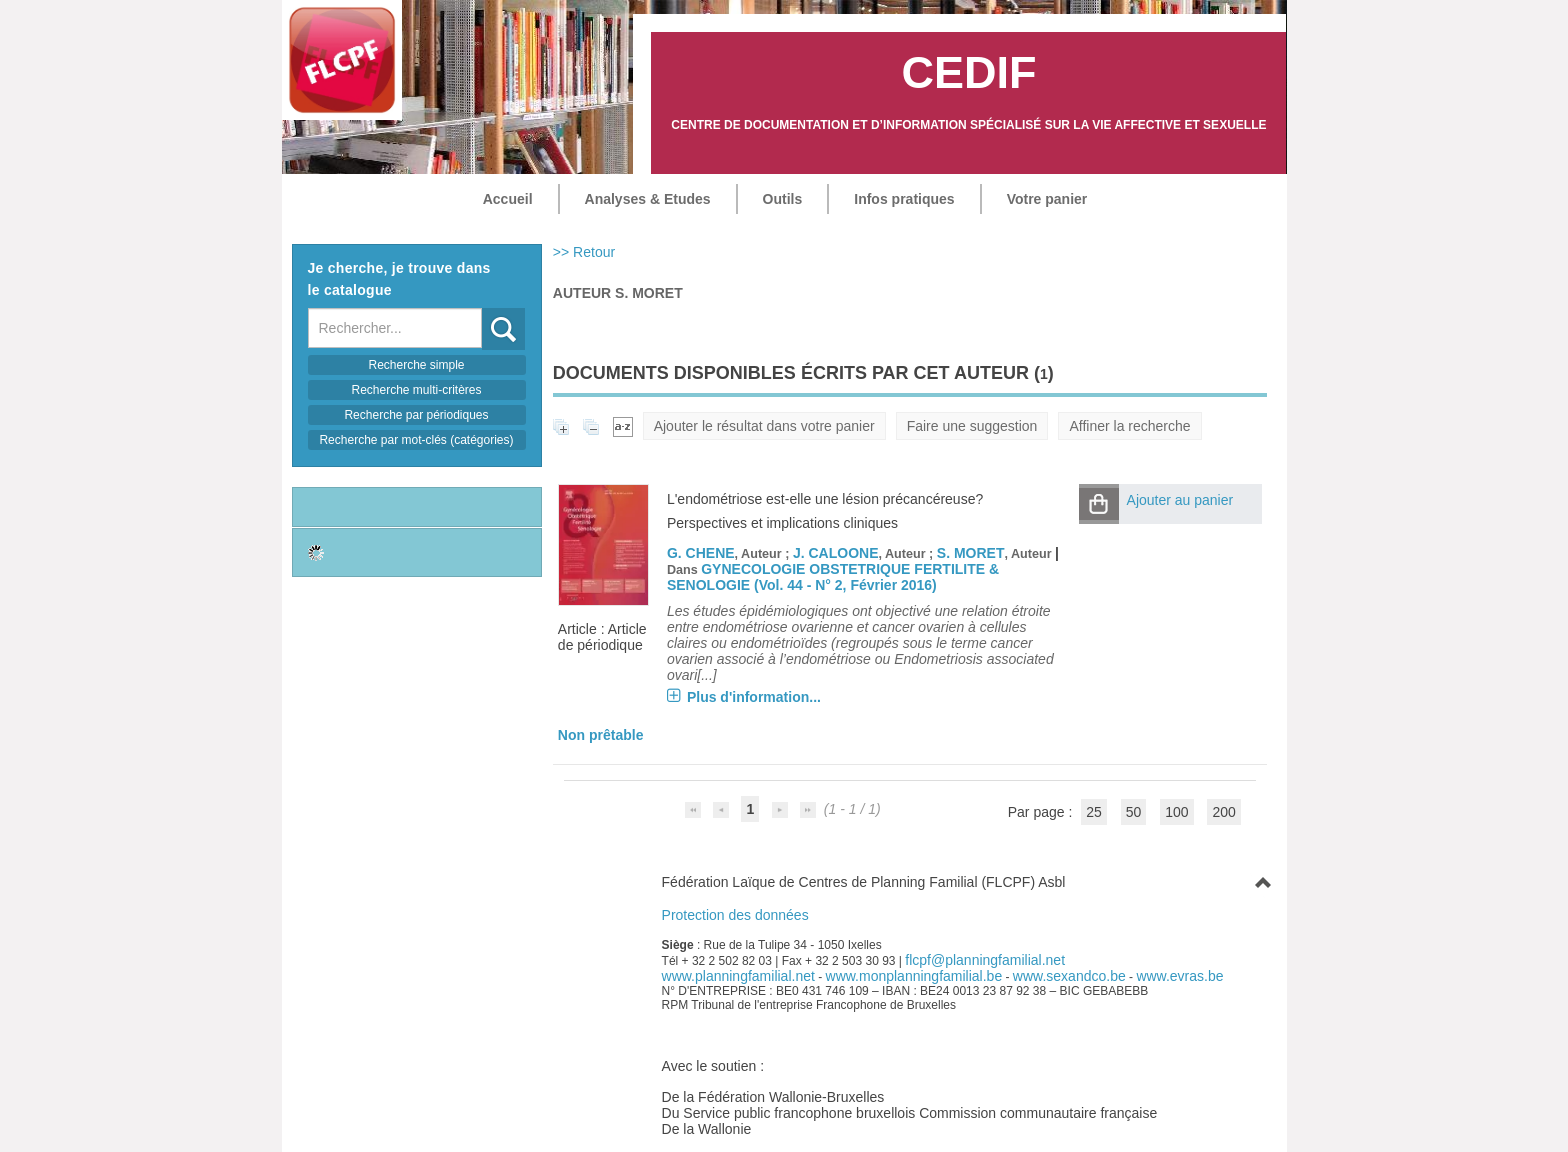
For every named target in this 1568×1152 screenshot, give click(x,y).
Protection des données (735, 915)
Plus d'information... (754, 697)
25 (1094, 812)
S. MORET (971, 553)
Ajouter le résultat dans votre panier (764, 426)
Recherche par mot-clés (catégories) (416, 440)
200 (1223, 812)
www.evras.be (1179, 976)
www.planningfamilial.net (738, 976)
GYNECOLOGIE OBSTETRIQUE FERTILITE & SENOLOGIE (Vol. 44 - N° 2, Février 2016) (833, 577)
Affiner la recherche (1129, 426)
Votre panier (1047, 199)
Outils (783, 199)
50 (1134, 812)
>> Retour (584, 252)
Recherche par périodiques (416, 415)
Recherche (482, 308)
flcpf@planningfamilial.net (985, 960)
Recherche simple (416, 365)
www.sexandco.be (1069, 976)
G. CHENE (701, 553)
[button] (1099, 504)
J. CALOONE (836, 553)
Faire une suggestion (972, 426)
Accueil (508, 199)
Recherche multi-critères (416, 390)
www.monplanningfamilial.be (914, 976)
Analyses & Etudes (648, 199)
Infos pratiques (904, 199)
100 (1176, 812)
